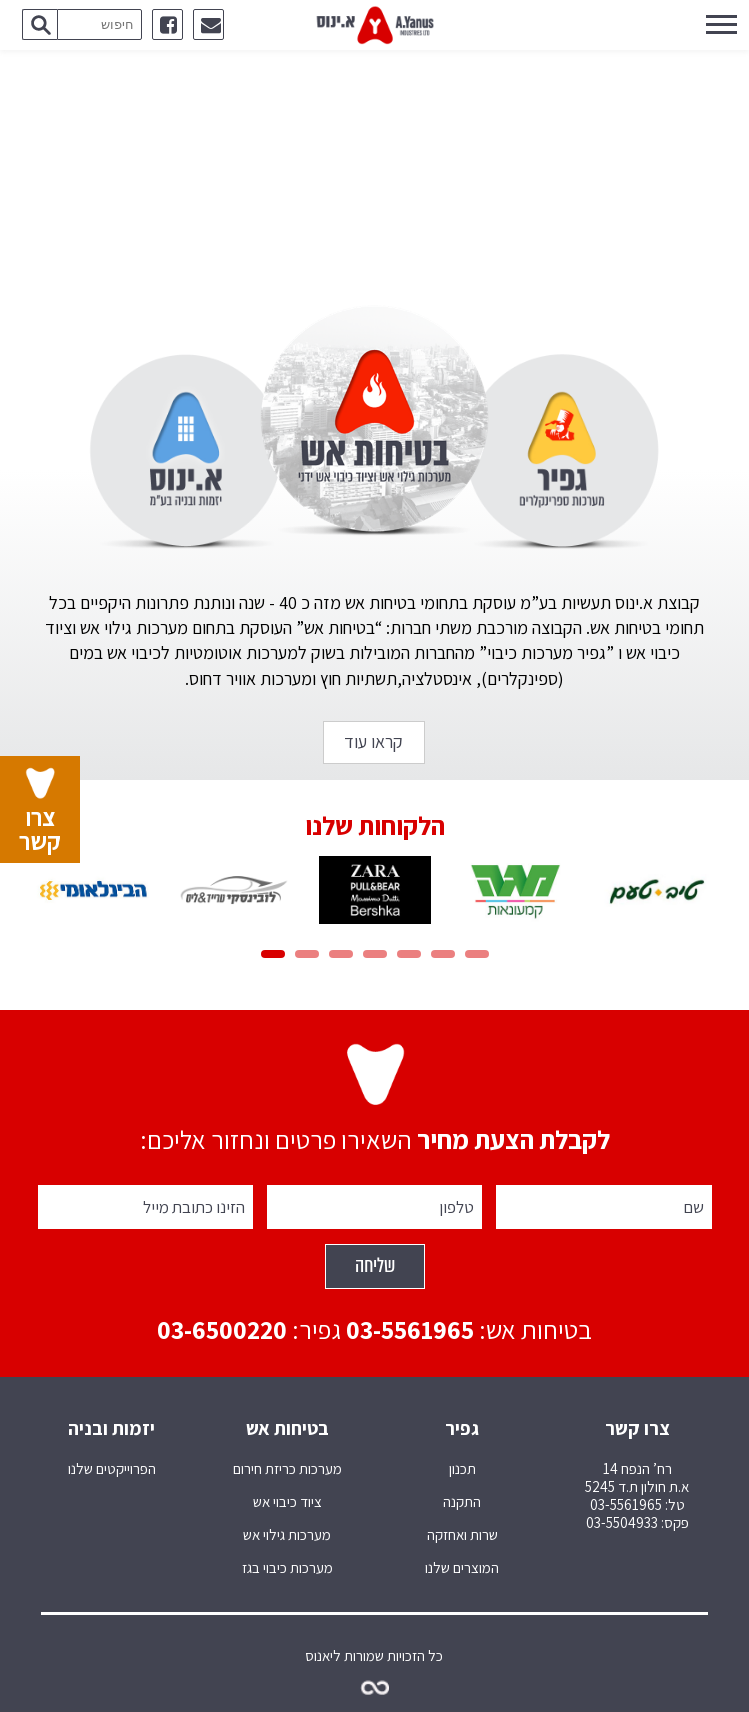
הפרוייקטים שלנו (112, 1469)
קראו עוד (373, 741)
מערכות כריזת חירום (287, 1469)
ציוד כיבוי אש (287, 1502)
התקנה (462, 1502)
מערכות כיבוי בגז (287, 1568)
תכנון (462, 1469)
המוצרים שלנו (462, 1568)
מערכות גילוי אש (287, 1535)
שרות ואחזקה (462, 1535)
